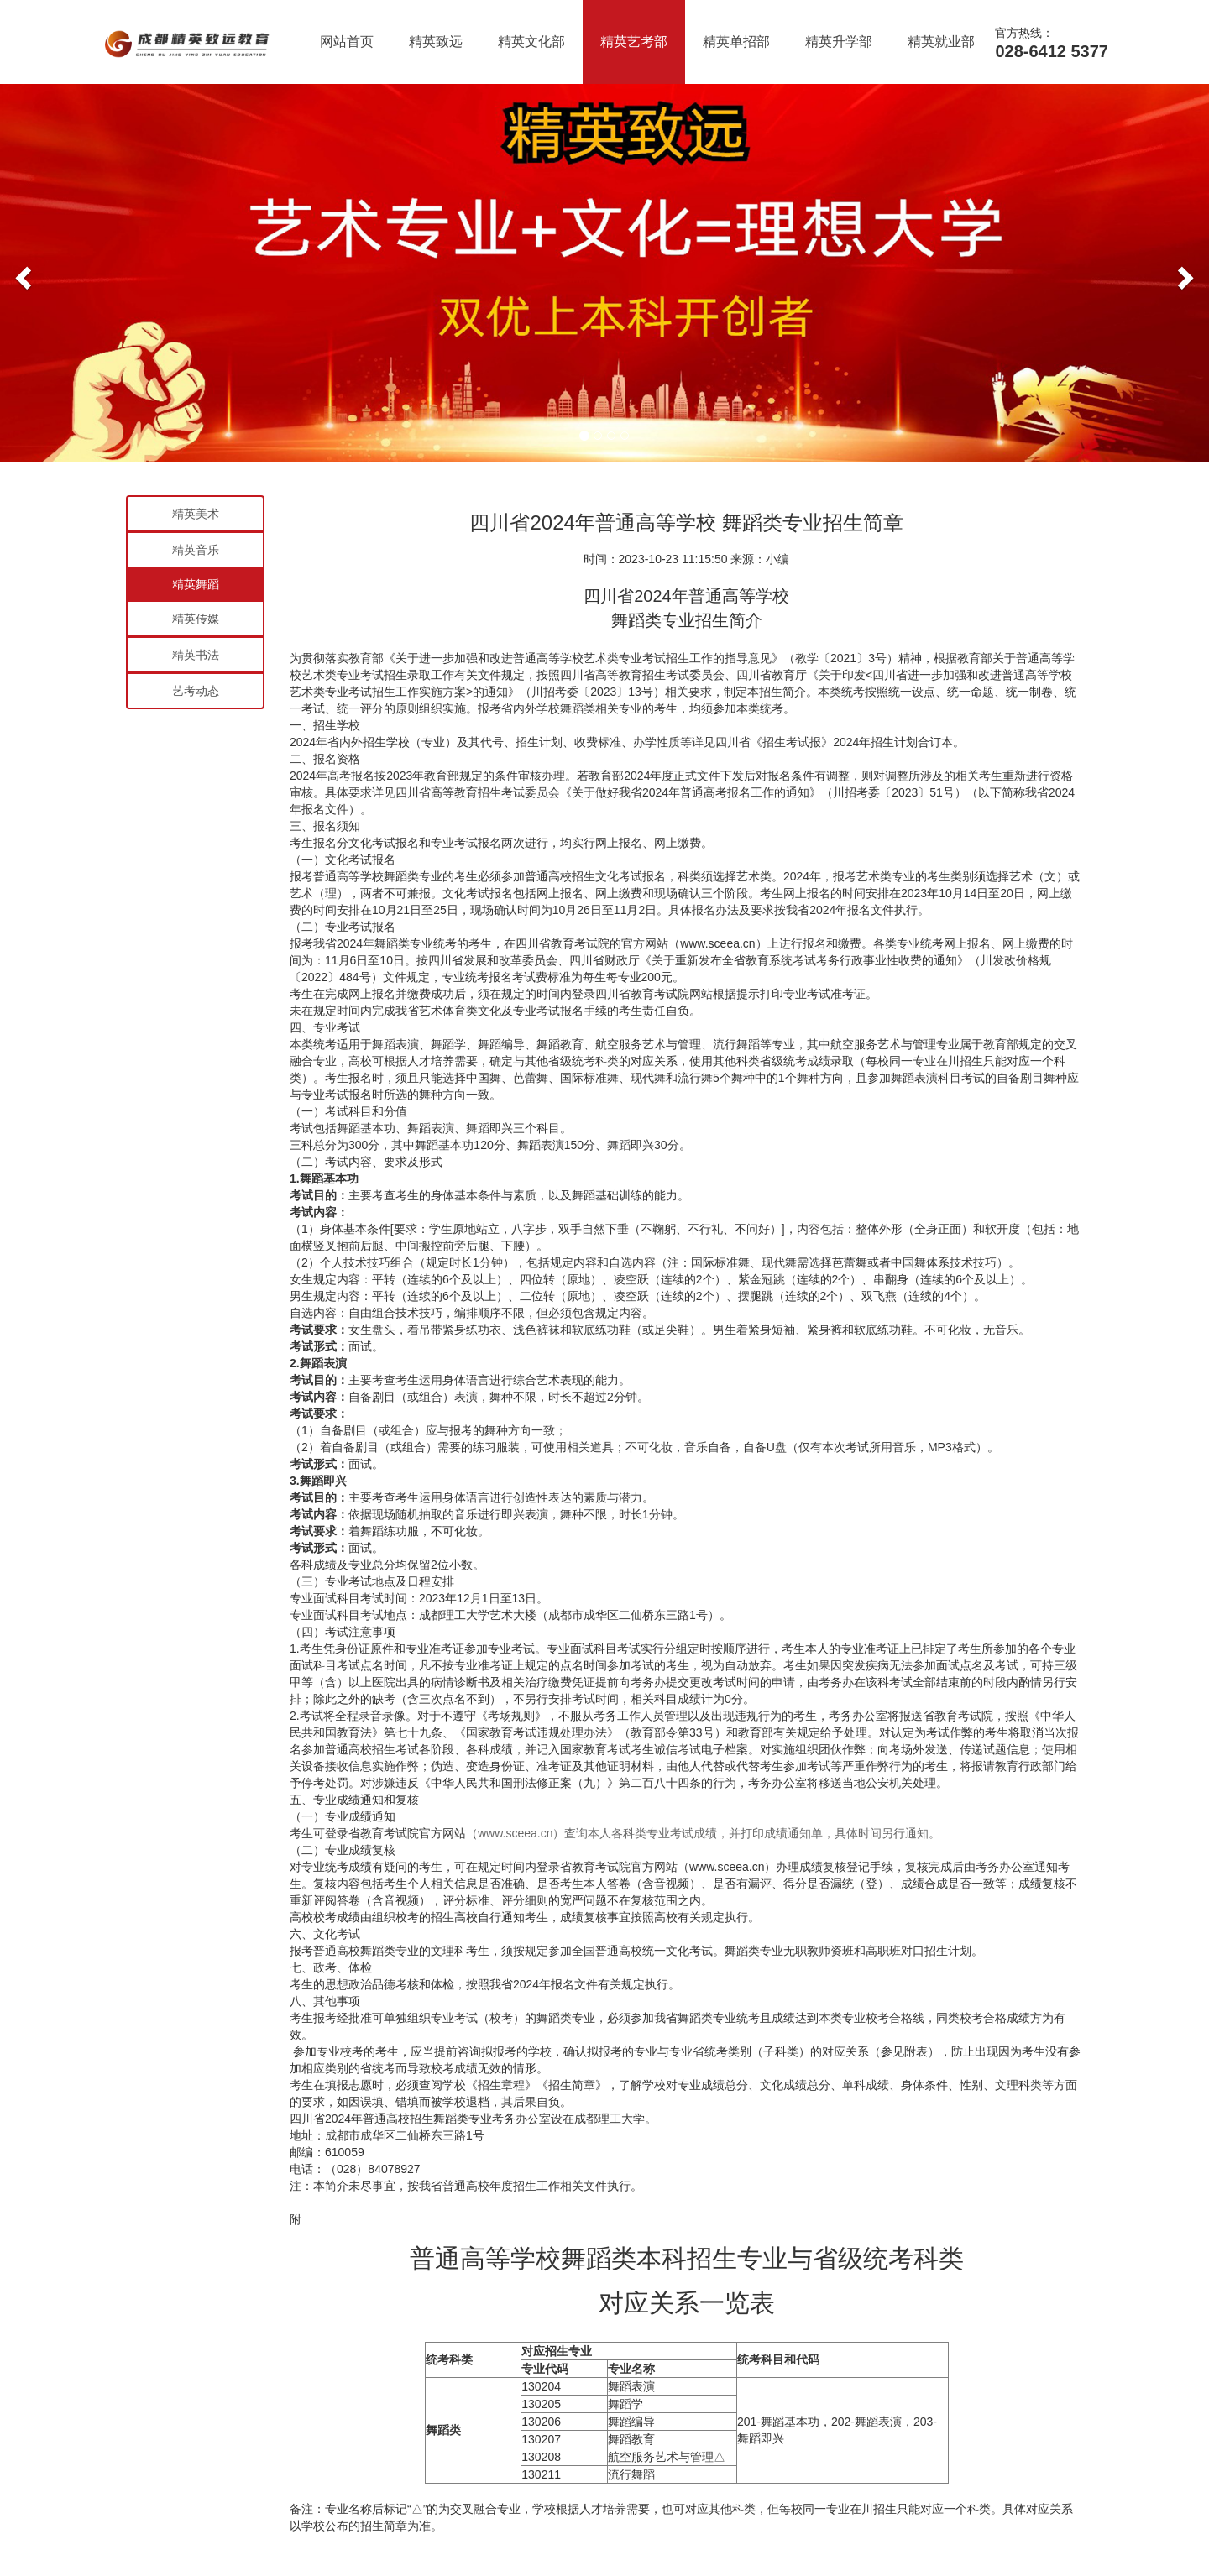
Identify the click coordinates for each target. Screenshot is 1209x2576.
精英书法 (195, 654)
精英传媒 (195, 618)
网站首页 (347, 41)
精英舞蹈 (195, 584)
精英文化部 (531, 41)
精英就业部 (941, 41)
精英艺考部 (633, 41)
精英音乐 (195, 549)
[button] (21, 273)
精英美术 (195, 513)
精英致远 (436, 41)
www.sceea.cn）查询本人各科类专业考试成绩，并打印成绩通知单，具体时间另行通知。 (709, 1833)
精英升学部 (838, 41)
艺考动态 (195, 691)
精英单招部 (736, 41)
